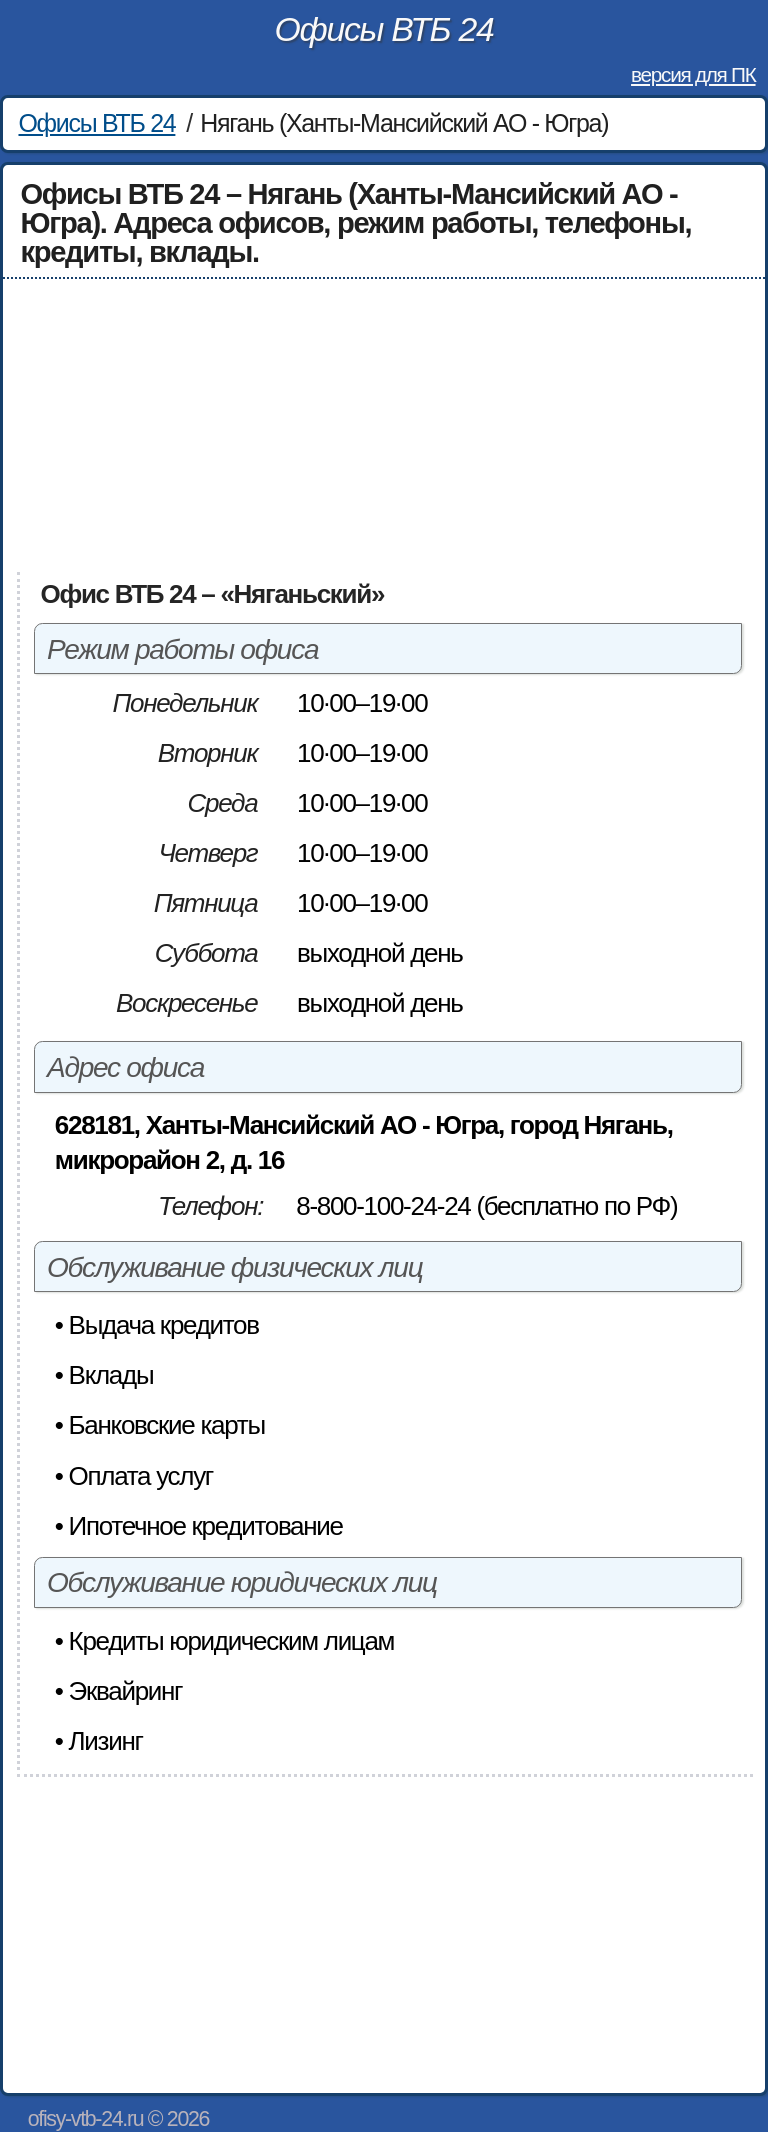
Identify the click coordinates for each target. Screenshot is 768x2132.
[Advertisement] (384, 426)
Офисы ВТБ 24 (384, 29)
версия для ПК (693, 74)
